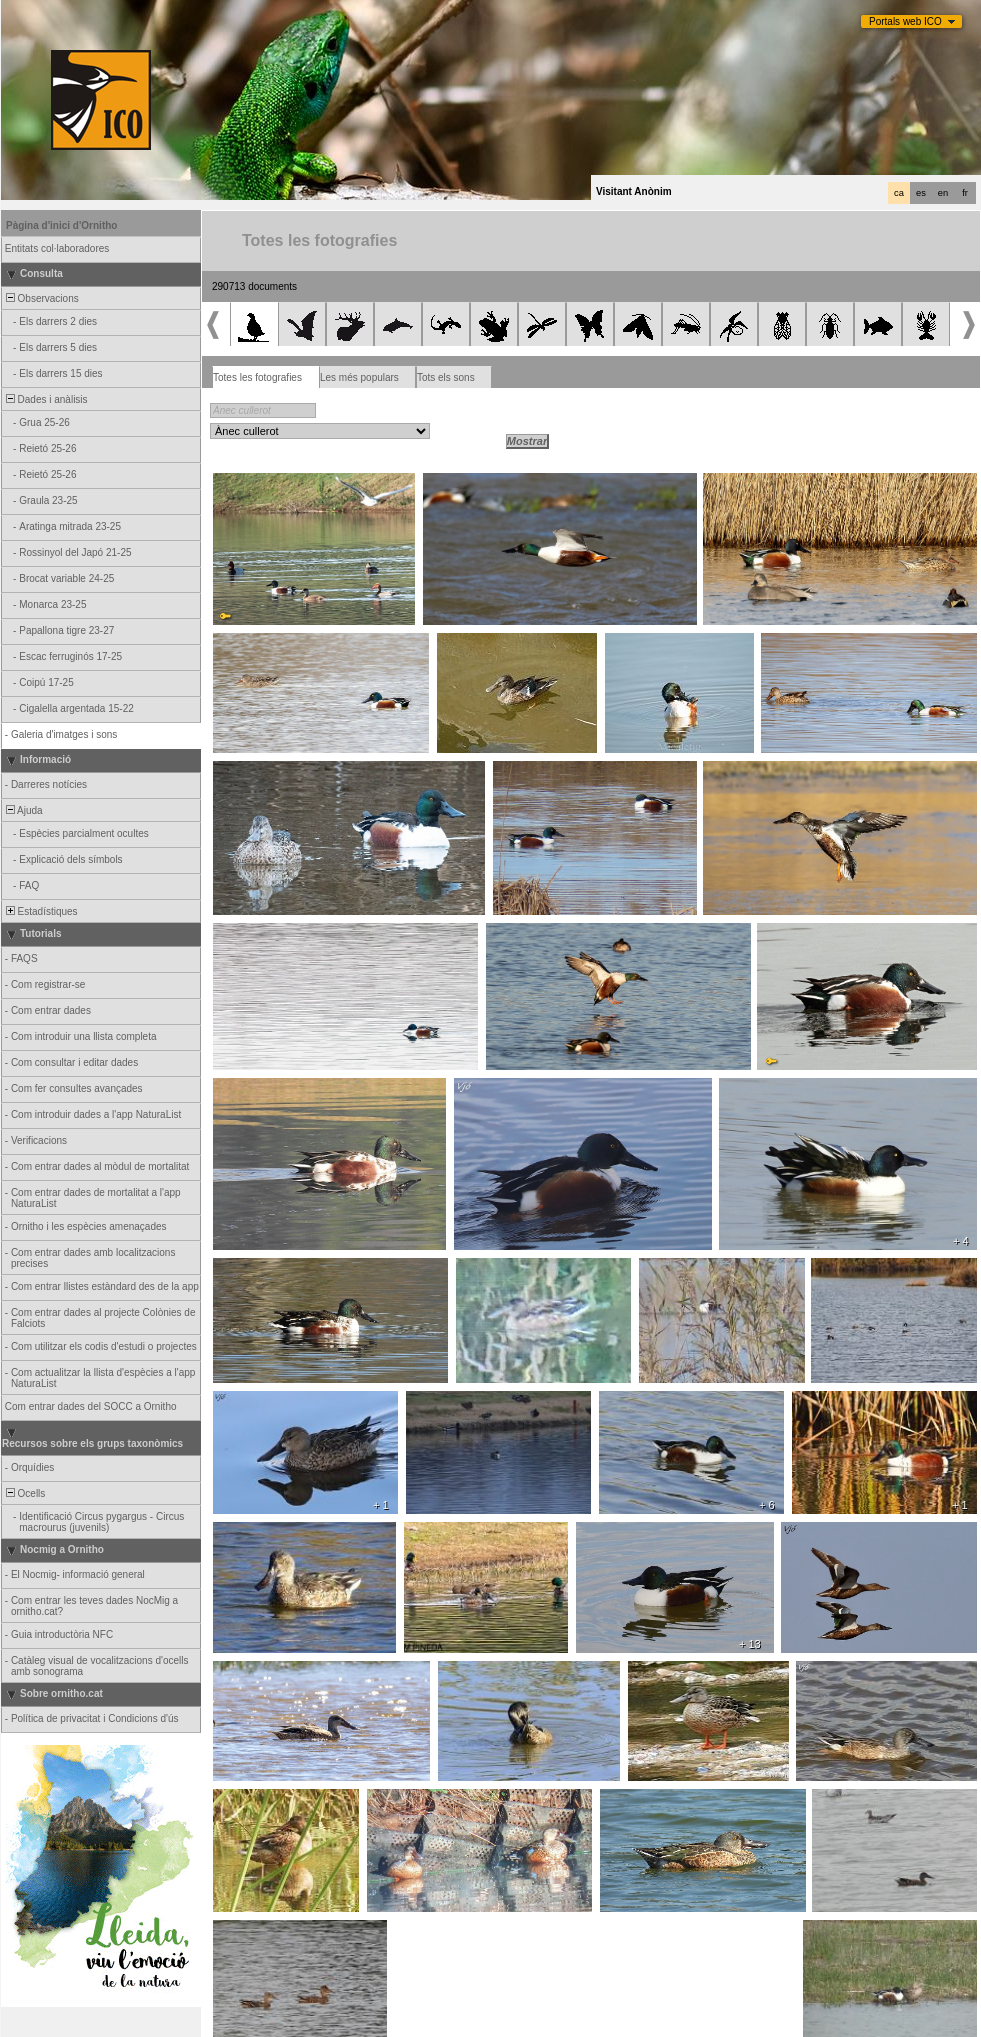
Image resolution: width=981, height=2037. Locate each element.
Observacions (41, 298)
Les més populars (359, 377)
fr (965, 193)
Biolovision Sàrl (434, 2021)
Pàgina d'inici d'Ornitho (61, 225)
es (921, 193)
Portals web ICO (905, 21)
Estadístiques (40, 911)
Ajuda (23, 810)
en (943, 193)
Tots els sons (446, 377)
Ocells (24, 1493)
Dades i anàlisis (45, 399)
